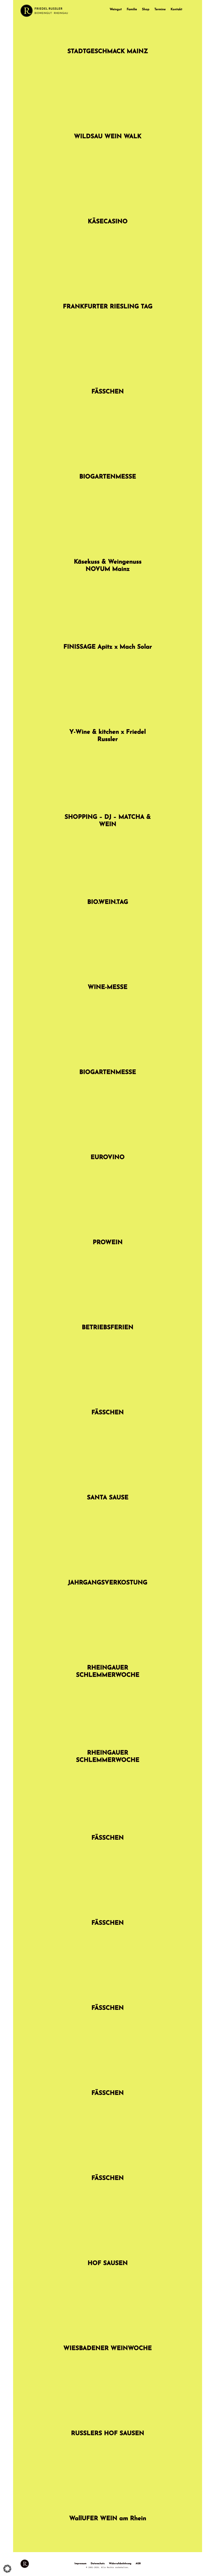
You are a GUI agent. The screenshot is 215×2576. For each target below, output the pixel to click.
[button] (7, 2568)
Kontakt (176, 9)
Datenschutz (98, 2563)
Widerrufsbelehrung (120, 2563)
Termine (160, 9)
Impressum (80, 2563)
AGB (138, 2563)
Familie (132, 9)
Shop (145, 9)
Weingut (116, 9)
